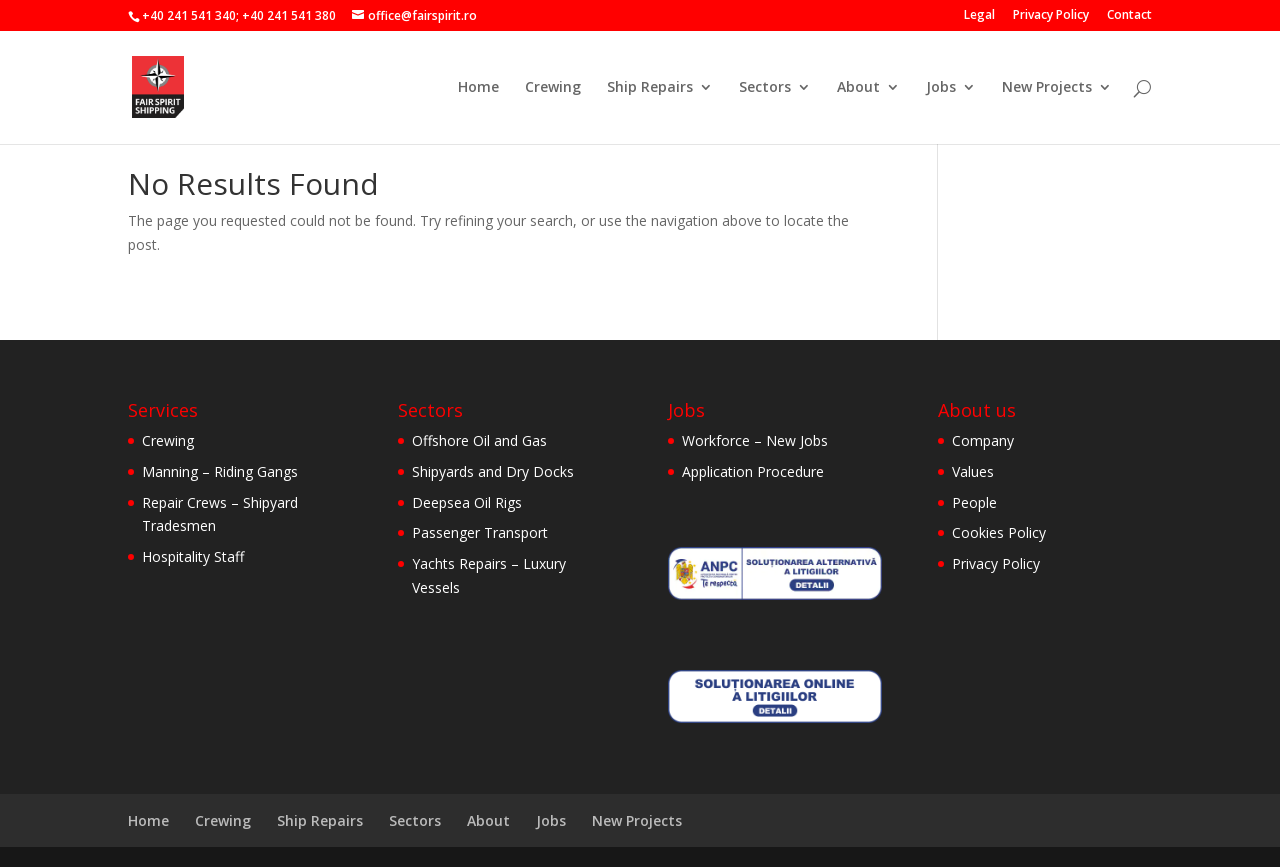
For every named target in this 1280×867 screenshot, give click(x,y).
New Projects (1047, 88)
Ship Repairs (650, 88)
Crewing (553, 88)
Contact (1129, 16)
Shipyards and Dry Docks (493, 471)
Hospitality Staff (193, 556)
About (858, 88)
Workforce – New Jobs (755, 440)
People (974, 502)
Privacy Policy (1051, 16)
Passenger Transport (480, 532)
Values (973, 471)
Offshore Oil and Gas (479, 440)
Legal (979, 16)
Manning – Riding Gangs (220, 471)
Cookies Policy (999, 532)
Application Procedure (753, 471)
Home (478, 88)
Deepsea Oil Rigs (467, 502)
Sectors (765, 88)
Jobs (941, 88)
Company (983, 440)
